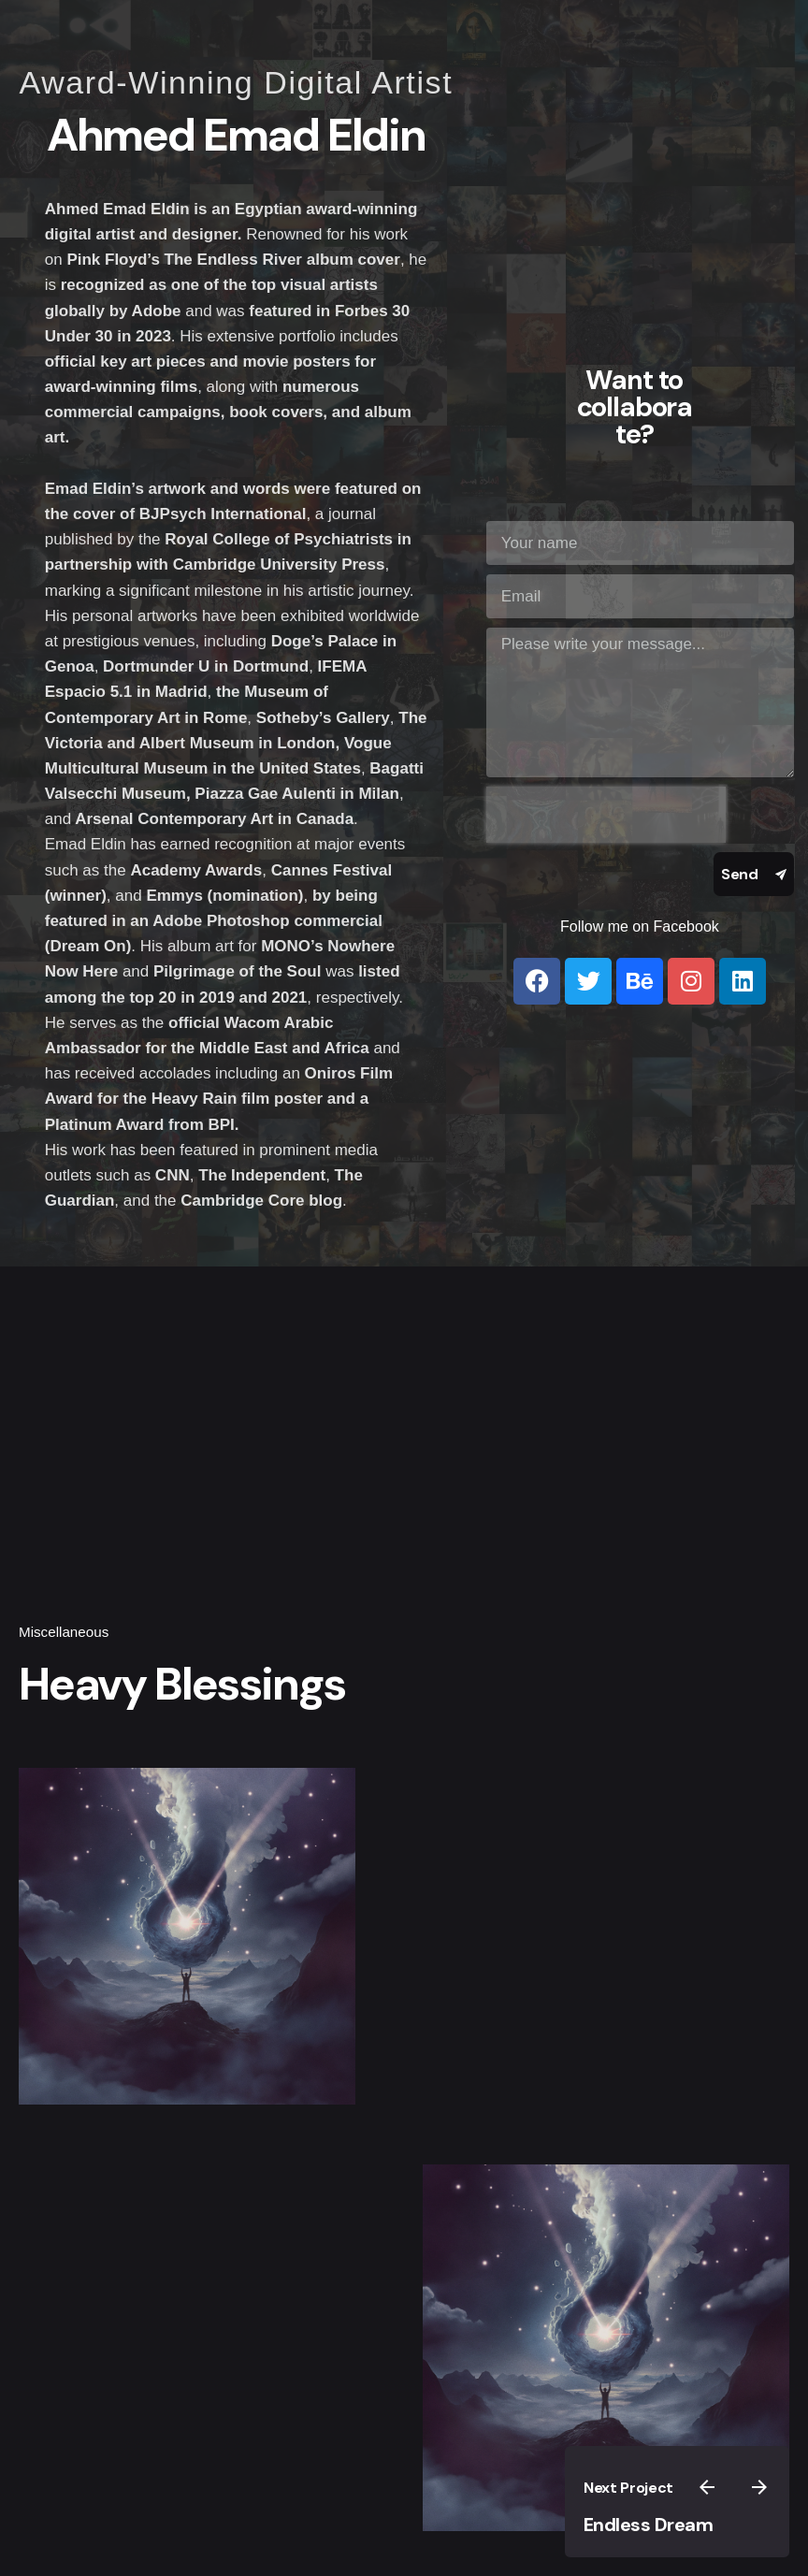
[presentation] (606, 815)
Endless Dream (649, 2524)
